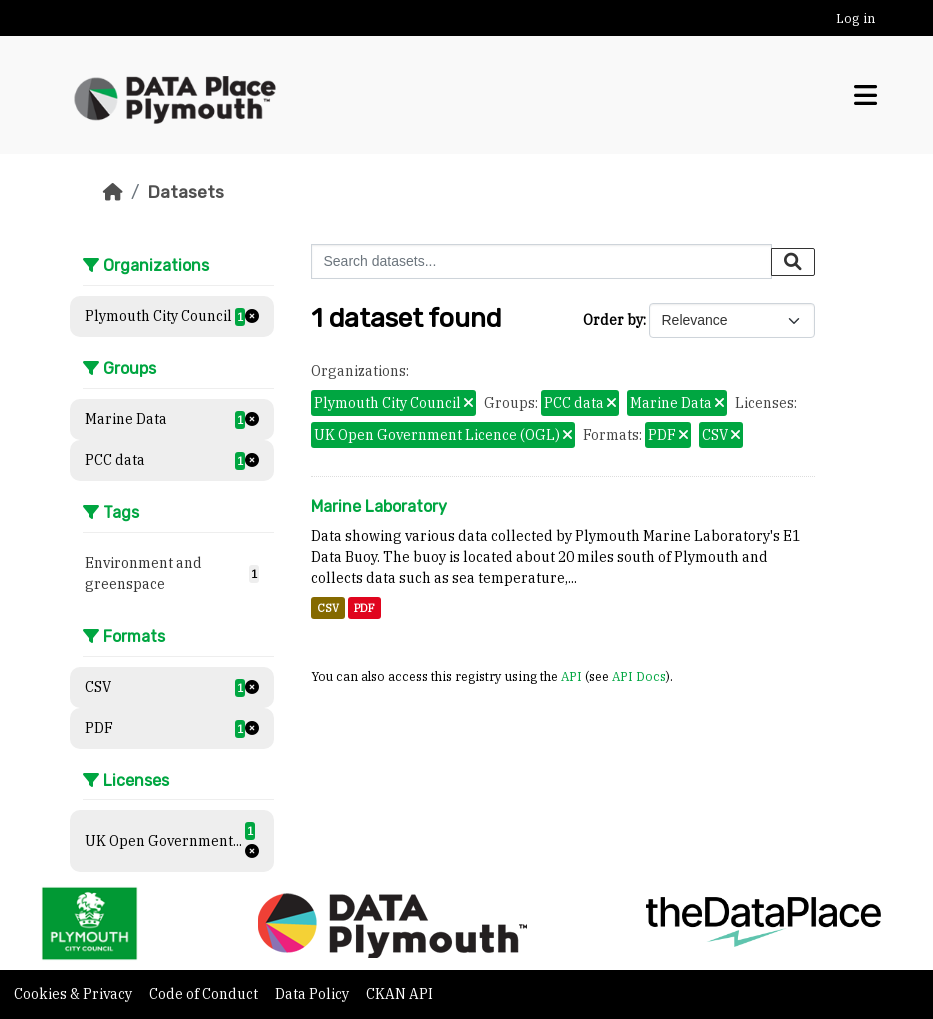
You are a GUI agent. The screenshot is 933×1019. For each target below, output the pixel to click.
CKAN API (399, 994)
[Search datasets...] (541, 261)
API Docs (639, 676)
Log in (855, 18)
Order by (613, 320)
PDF (364, 608)
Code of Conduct (205, 994)
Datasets (185, 192)
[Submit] (793, 262)
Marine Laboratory (379, 506)
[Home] (113, 192)
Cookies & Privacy (74, 994)
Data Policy (313, 994)
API (571, 676)
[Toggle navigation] (865, 95)
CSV (328, 608)
